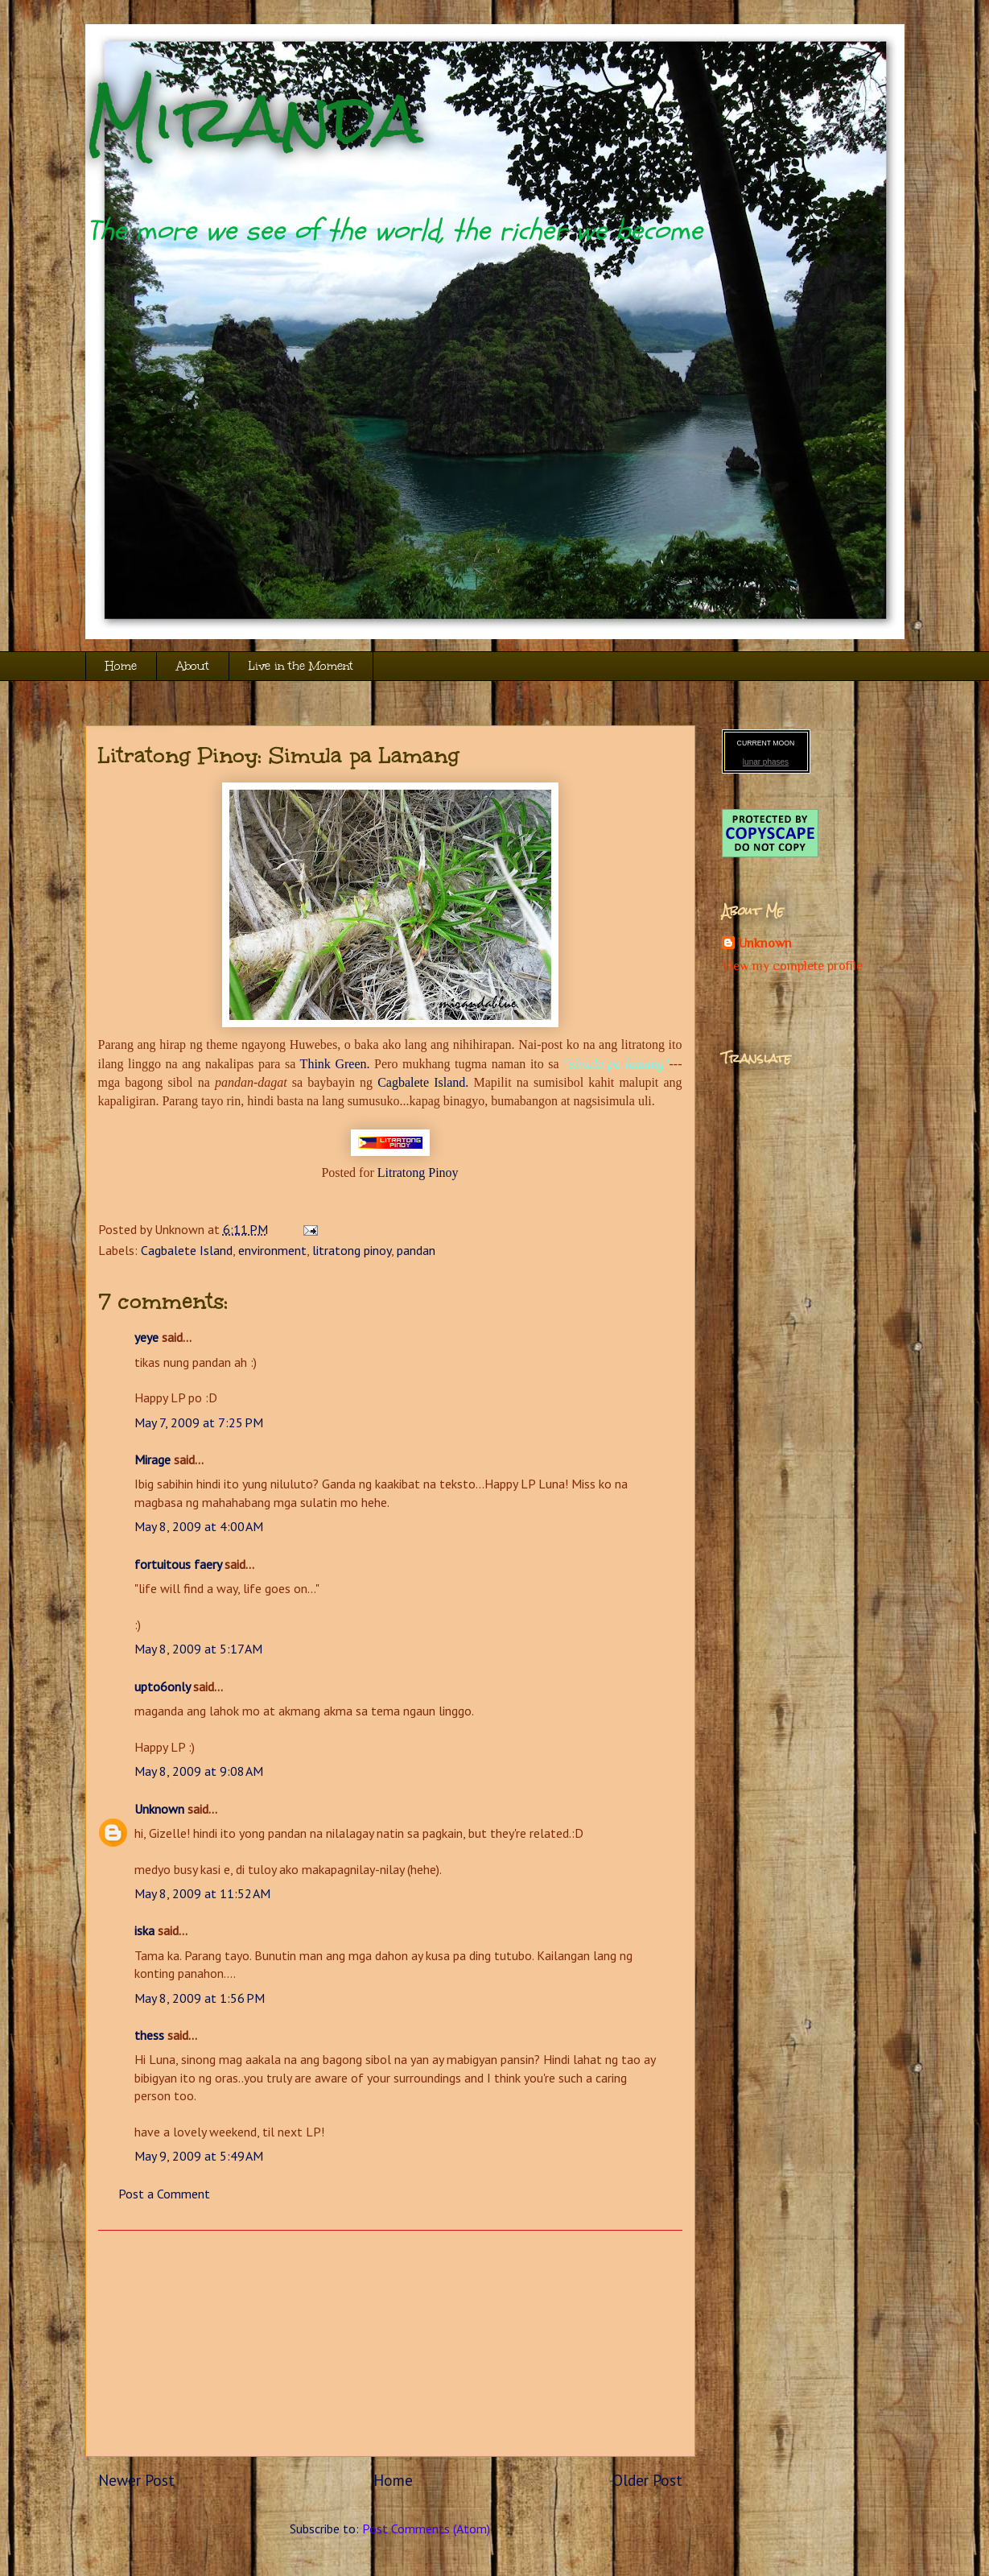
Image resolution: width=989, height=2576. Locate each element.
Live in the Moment (301, 666)
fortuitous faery (177, 1564)
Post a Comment (164, 2194)
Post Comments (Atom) (426, 2528)
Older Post (647, 2480)
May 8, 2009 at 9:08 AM (198, 1771)
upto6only (162, 1686)
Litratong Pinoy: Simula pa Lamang (278, 755)
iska (144, 1930)
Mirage (152, 1459)
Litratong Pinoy (418, 1172)
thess (149, 2035)
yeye (146, 1337)
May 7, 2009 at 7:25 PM (198, 1422)
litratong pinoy (351, 1250)
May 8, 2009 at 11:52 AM (202, 1893)
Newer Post (136, 2480)
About (192, 666)
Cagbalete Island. (422, 1082)
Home (121, 666)
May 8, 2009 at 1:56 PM (199, 1998)
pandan (416, 1250)
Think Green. (335, 1064)
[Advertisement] (390, 2343)
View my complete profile (792, 966)
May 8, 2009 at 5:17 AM (198, 1649)
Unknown (159, 1809)
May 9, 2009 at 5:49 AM (198, 2156)
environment (272, 1250)
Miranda (253, 119)
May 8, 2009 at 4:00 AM (198, 1526)
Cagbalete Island (187, 1250)
